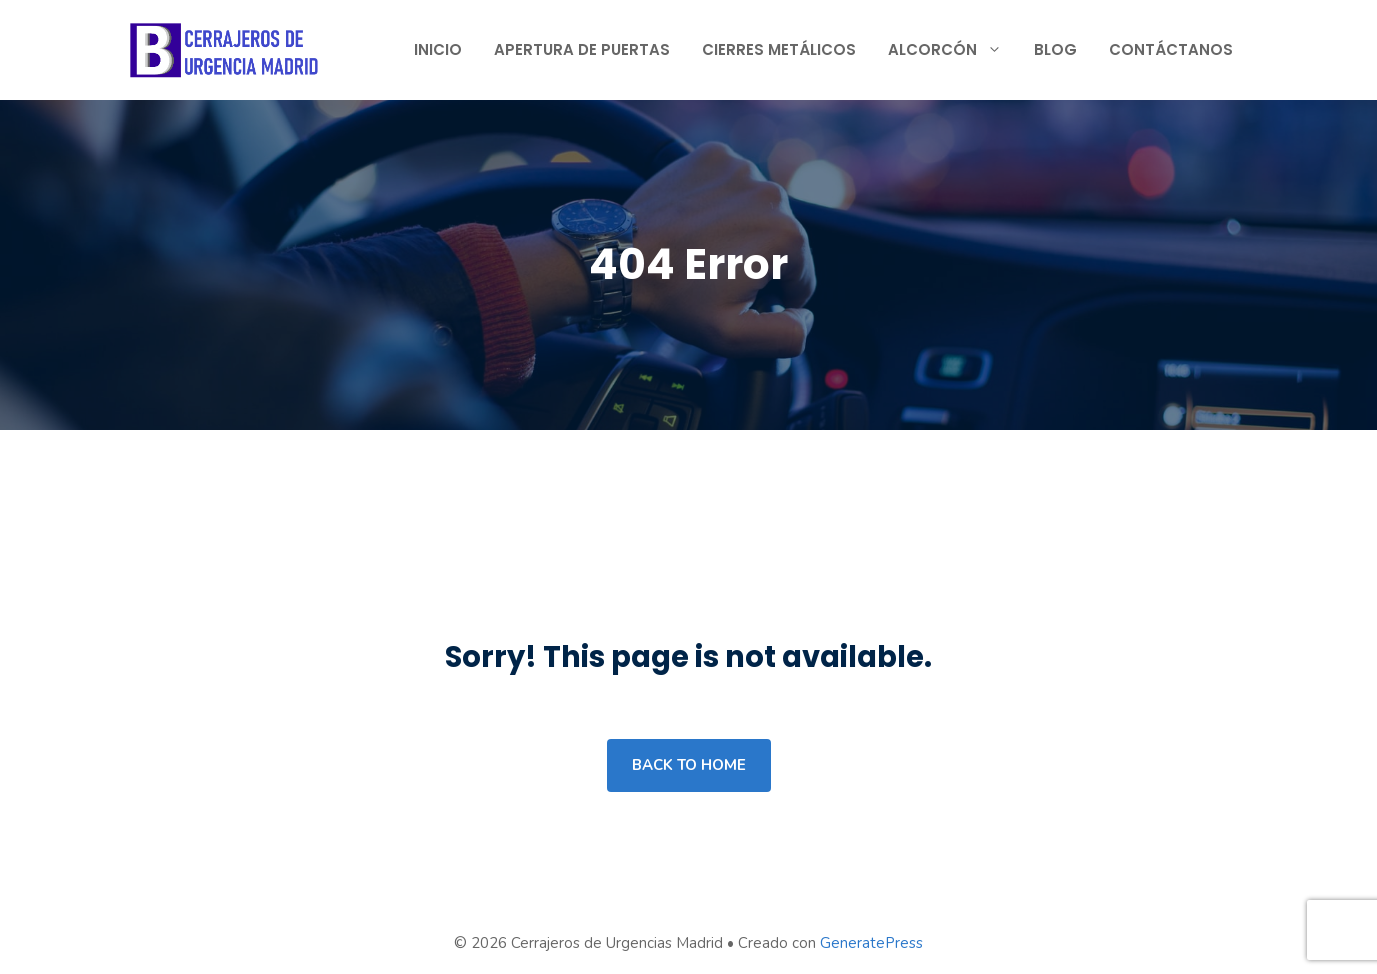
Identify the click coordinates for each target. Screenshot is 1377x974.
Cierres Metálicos (779, 49)
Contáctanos (1171, 49)
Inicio (438, 49)
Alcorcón (953, 50)
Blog (1055, 49)
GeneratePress (871, 943)
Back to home (689, 765)
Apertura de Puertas (582, 49)
